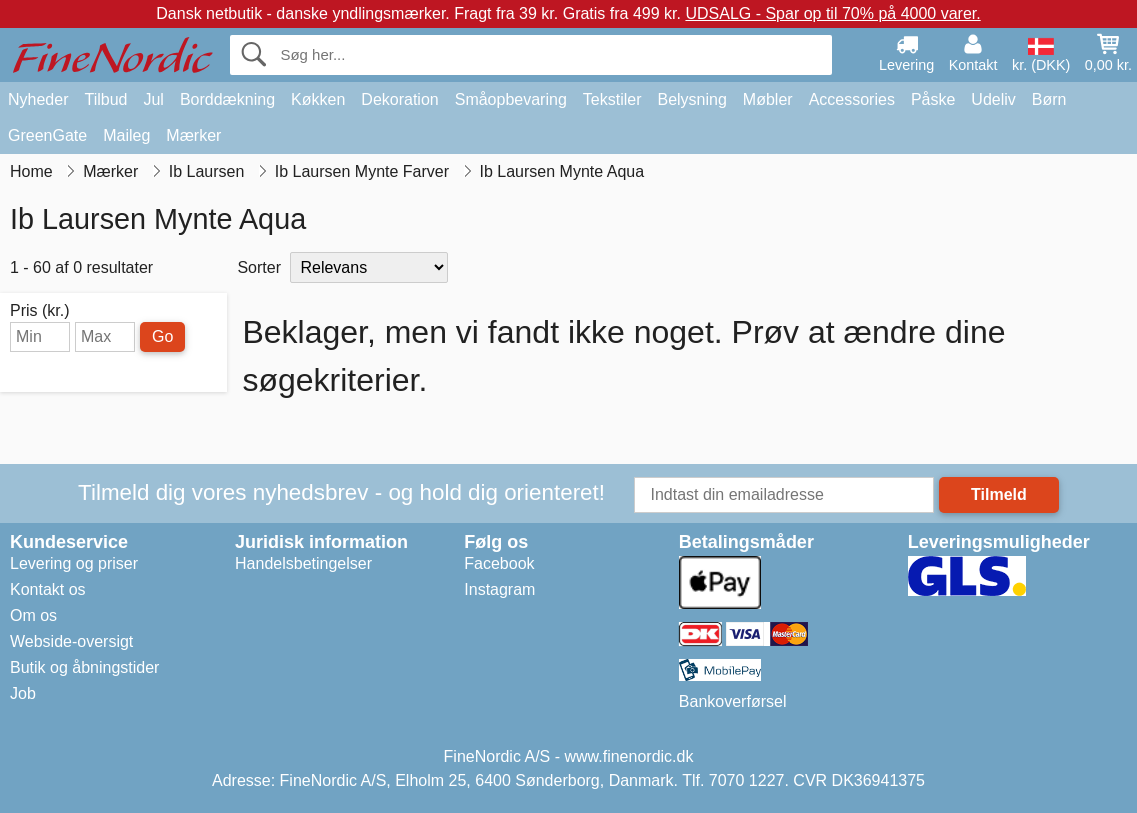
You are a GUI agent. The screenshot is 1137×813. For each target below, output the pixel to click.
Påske (933, 99)
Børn (1049, 99)
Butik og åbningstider (84, 667)
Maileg (126, 135)
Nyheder (38, 99)
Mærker (193, 135)
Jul (153, 99)
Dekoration (399, 99)
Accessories (852, 99)
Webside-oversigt (71, 641)
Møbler (768, 99)
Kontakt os (48, 589)
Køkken (318, 99)
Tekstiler (612, 99)
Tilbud (105, 99)
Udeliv (993, 99)
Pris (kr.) (40, 311)
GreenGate (47, 135)
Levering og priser (74, 563)
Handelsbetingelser (303, 563)
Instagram (499, 589)
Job (23, 693)
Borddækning (227, 99)
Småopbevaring (511, 99)
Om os (33, 615)
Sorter (259, 267)
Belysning (691, 99)
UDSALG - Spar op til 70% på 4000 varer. (832, 13)
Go (162, 336)
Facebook (499, 563)
